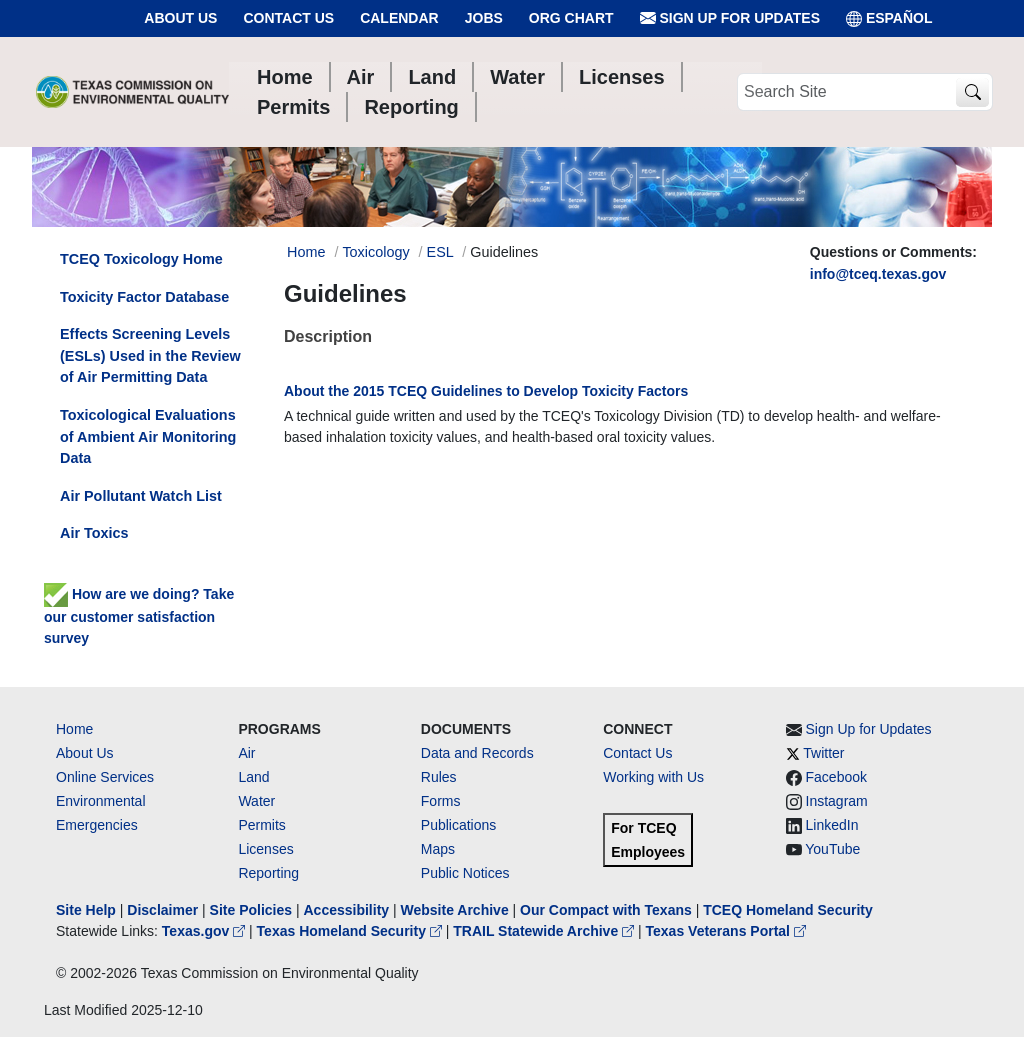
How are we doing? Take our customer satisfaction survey (139, 616)
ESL (440, 252)
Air (246, 753)
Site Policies (251, 910)
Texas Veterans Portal (726, 931)
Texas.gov (205, 931)
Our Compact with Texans (606, 910)
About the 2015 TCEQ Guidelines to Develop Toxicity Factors (486, 391)
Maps (438, 849)
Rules (439, 777)
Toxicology (375, 252)
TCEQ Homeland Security (788, 910)
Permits (261, 825)
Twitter (823, 753)
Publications (459, 825)
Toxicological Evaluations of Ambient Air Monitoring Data (148, 436)
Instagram (837, 801)
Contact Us (288, 18)
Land (253, 777)
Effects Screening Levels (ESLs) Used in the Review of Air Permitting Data (150, 355)
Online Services (105, 777)
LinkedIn (832, 825)
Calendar (399, 18)
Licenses (265, 849)
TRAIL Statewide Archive (545, 931)
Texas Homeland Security (351, 931)
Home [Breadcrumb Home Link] (306, 252)
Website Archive (455, 910)
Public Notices (465, 873)
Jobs (484, 18)
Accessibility (348, 910)
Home (74, 729)
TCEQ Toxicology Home (141, 259)
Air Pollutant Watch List (141, 496)
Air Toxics (94, 533)
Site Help (86, 910)
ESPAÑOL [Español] (889, 18)
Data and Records (477, 753)
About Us (180, 18)
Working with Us (653, 777)
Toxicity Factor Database (144, 297)
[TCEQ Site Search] (972, 92)
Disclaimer (162, 910)
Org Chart (571, 18)
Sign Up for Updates (730, 18)
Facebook (836, 777)
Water (256, 801)
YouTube (832, 849)
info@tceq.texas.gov (878, 274)
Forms (441, 801)
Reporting (268, 873)
